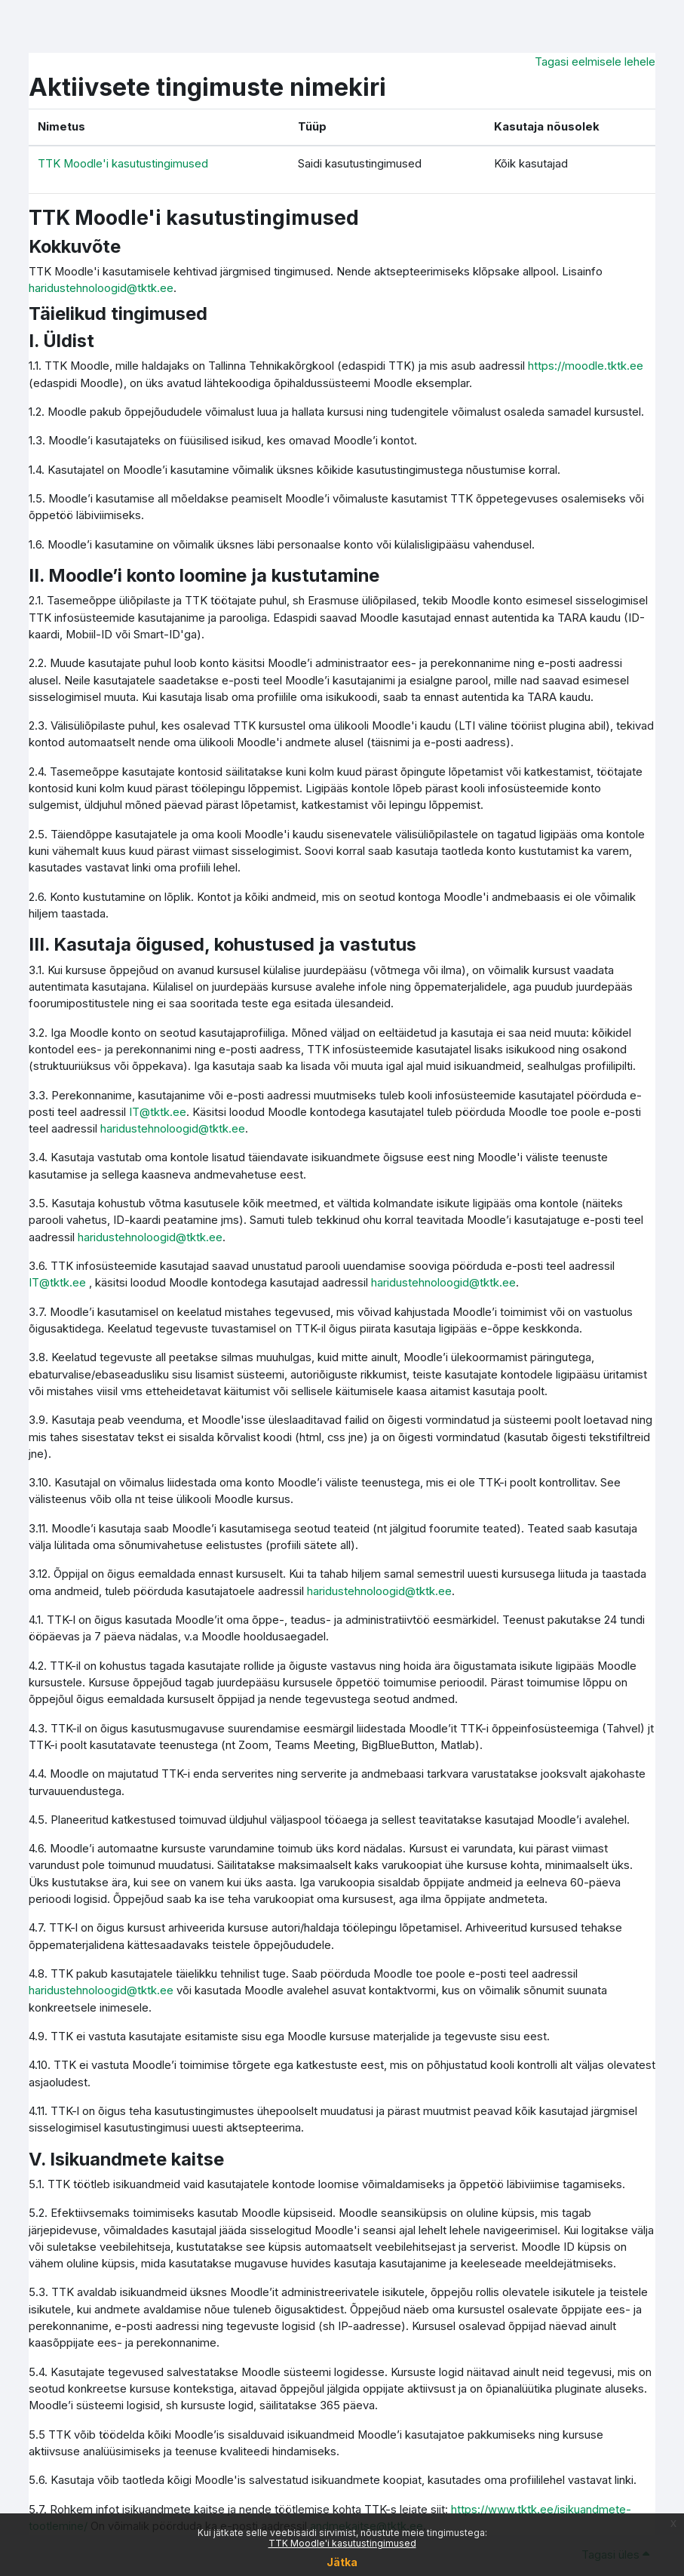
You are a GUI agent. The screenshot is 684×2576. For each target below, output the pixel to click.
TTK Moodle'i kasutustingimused (342, 2543)
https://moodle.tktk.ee (585, 366)
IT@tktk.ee (157, 1112)
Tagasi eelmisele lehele (595, 62)
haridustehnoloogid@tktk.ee (101, 288)
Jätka (342, 2562)
